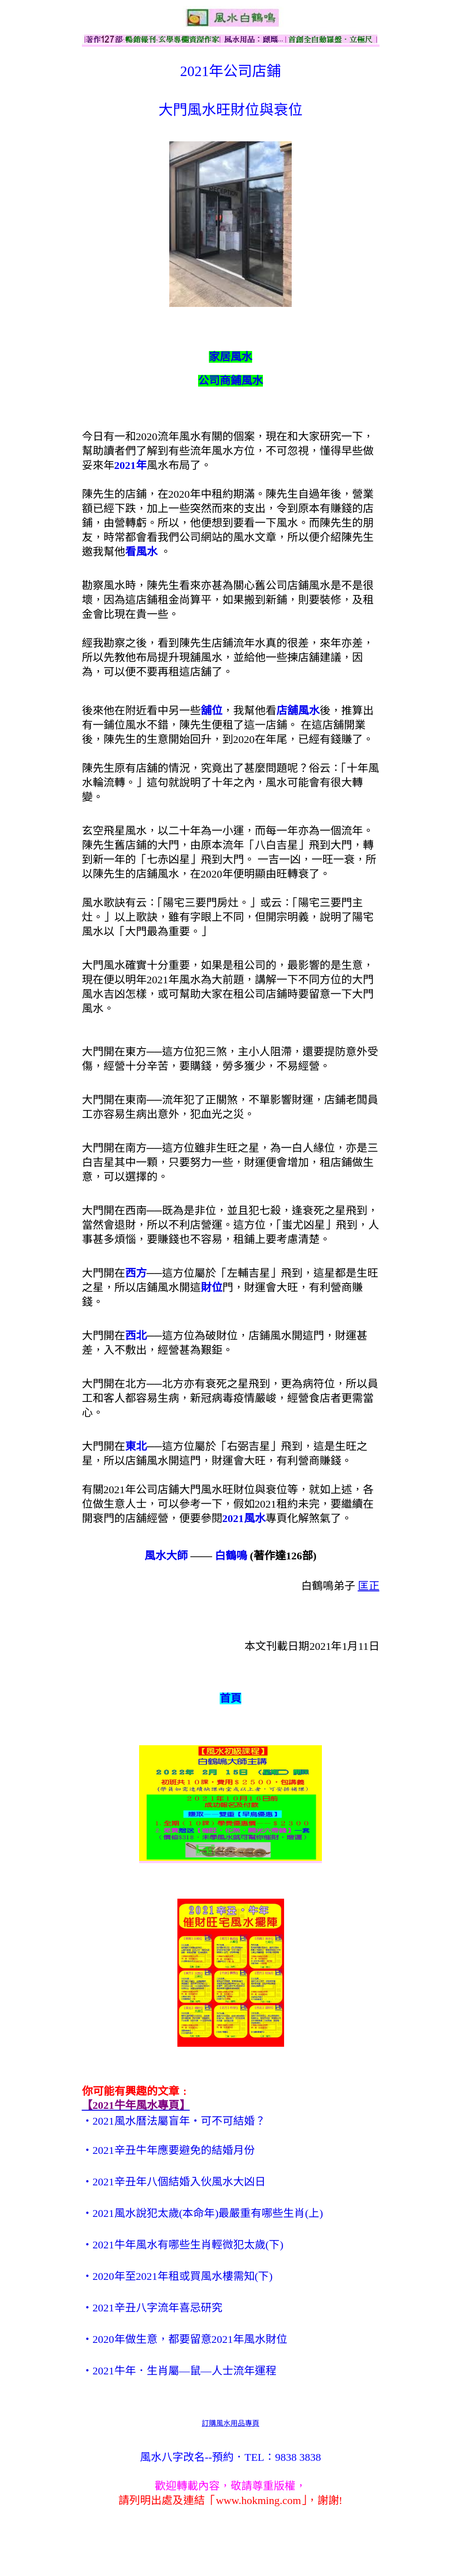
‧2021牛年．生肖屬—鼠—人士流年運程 (179, 2371)
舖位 (211, 710)
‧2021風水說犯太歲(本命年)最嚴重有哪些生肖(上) (202, 2213)
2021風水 (244, 1518)
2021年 (130, 465)
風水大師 (166, 1556)
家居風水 (230, 357)
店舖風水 (298, 710)
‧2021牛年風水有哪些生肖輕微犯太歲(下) (183, 2245)
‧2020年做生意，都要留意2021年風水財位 (184, 2339)
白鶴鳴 (231, 1556)
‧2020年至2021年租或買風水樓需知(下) (177, 2276)
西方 (136, 1273)
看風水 (141, 552)
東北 (136, 1446)
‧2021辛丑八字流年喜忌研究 (152, 2308)
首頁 (230, 1698)
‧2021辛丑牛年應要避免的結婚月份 (168, 2150)
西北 (136, 1336)
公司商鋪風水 (230, 381)
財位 (211, 1287)
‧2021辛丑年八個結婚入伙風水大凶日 (174, 2182)
